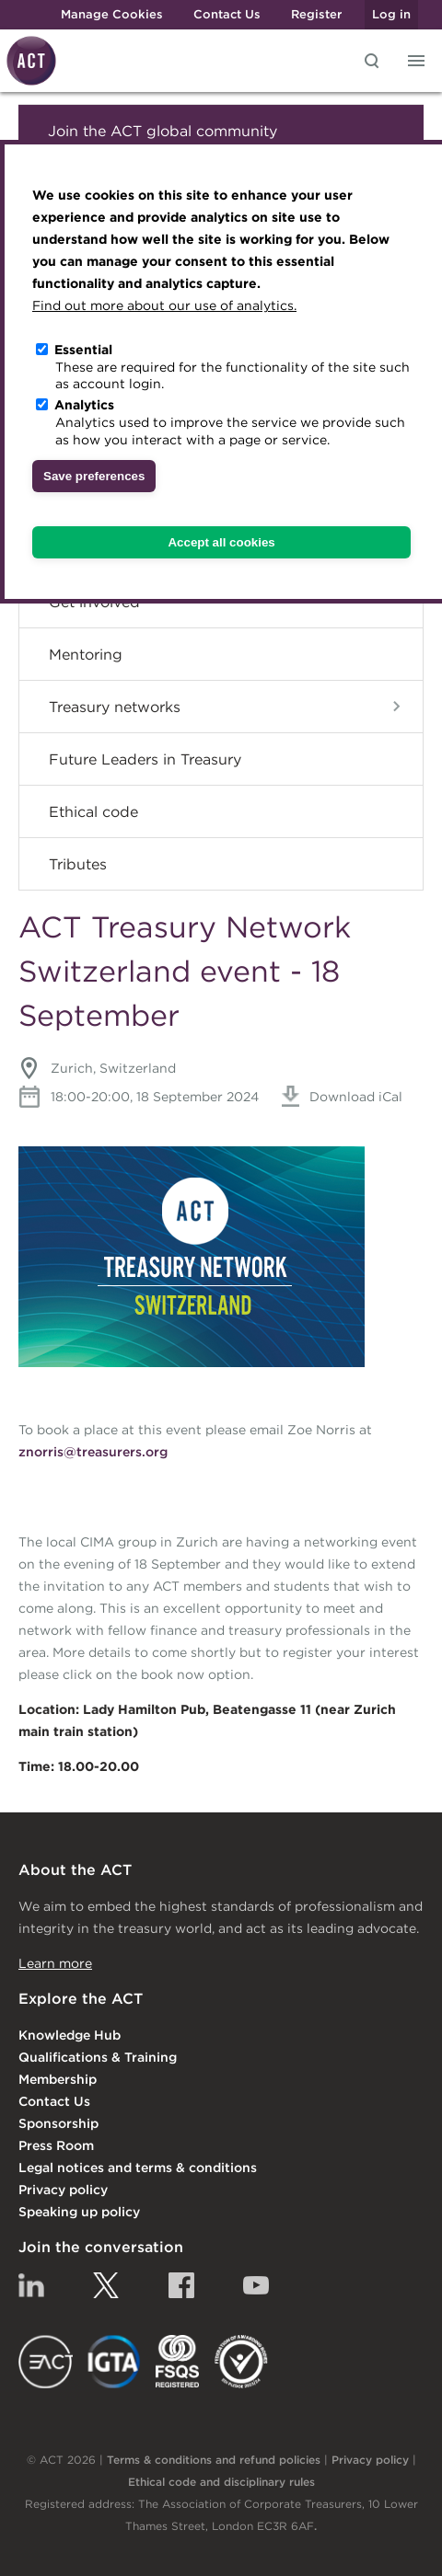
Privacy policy (63, 2189)
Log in (391, 14)
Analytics (84, 405)
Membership (57, 2079)
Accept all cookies (221, 542)
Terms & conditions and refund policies (213, 2460)
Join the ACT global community (162, 130)
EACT (45, 2361)
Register (316, 14)
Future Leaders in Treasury (145, 759)
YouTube (256, 2285)
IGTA (114, 2361)
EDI (241, 2361)
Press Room (56, 2145)
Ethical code (93, 811)
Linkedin (31, 2285)
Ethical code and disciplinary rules (221, 2482)
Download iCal (342, 1096)
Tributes (78, 864)
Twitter (106, 2285)
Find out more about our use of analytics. (164, 305)
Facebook (181, 2285)
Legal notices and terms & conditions (137, 2167)
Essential (83, 349)
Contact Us (227, 14)
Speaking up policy (79, 2211)
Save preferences (94, 476)
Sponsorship (58, 2123)
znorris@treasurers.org (93, 1451)
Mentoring (85, 654)
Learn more (55, 1963)
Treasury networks (114, 706)
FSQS (177, 2361)
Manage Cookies (112, 14)
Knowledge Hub (69, 2035)
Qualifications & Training (97, 2057)
